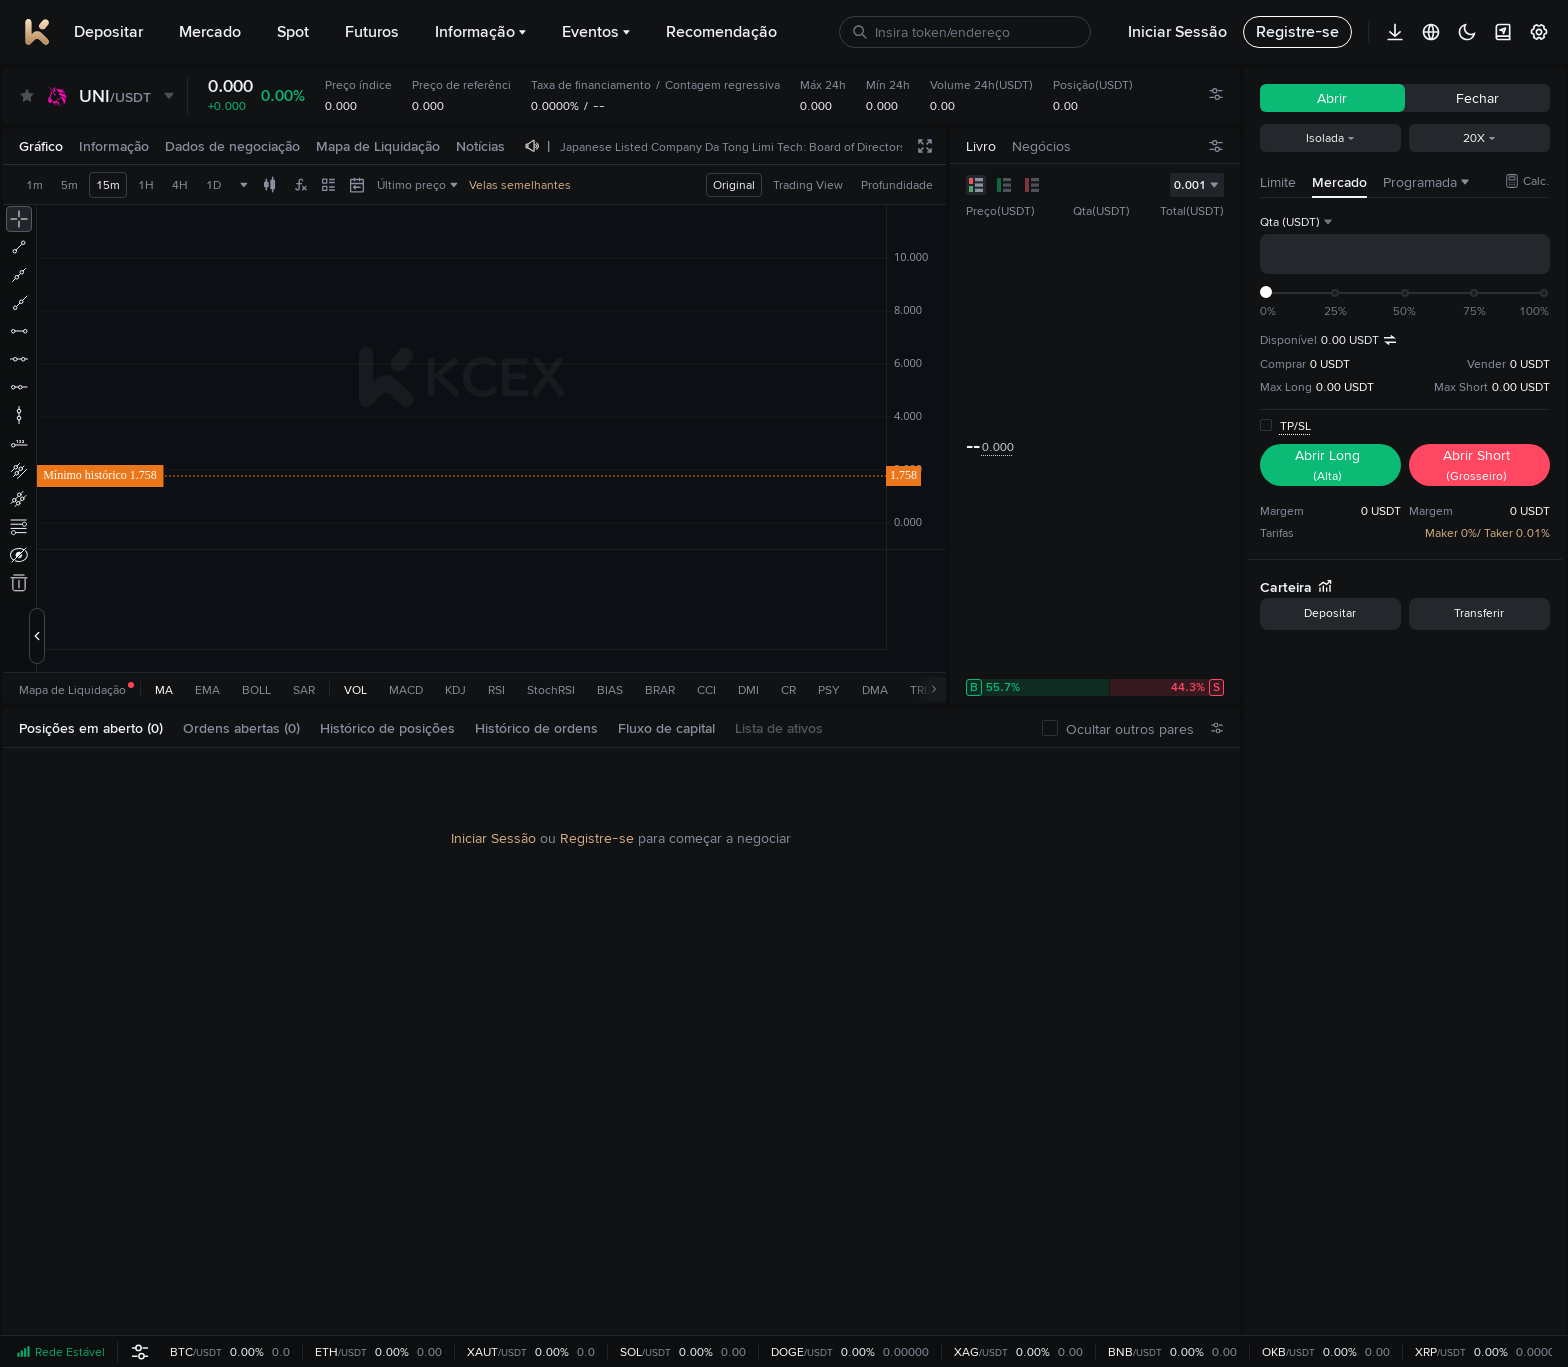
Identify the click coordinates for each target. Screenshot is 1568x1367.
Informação (480, 31)
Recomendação (721, 31)
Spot (293, 31)
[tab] (99, 728)
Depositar (108, 31)
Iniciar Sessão (493, 838)
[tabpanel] (621, 1042)
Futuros (372, 31)
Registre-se (597, 838)
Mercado (210, 31)
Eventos (596, 31)
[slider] (1266, 292)
